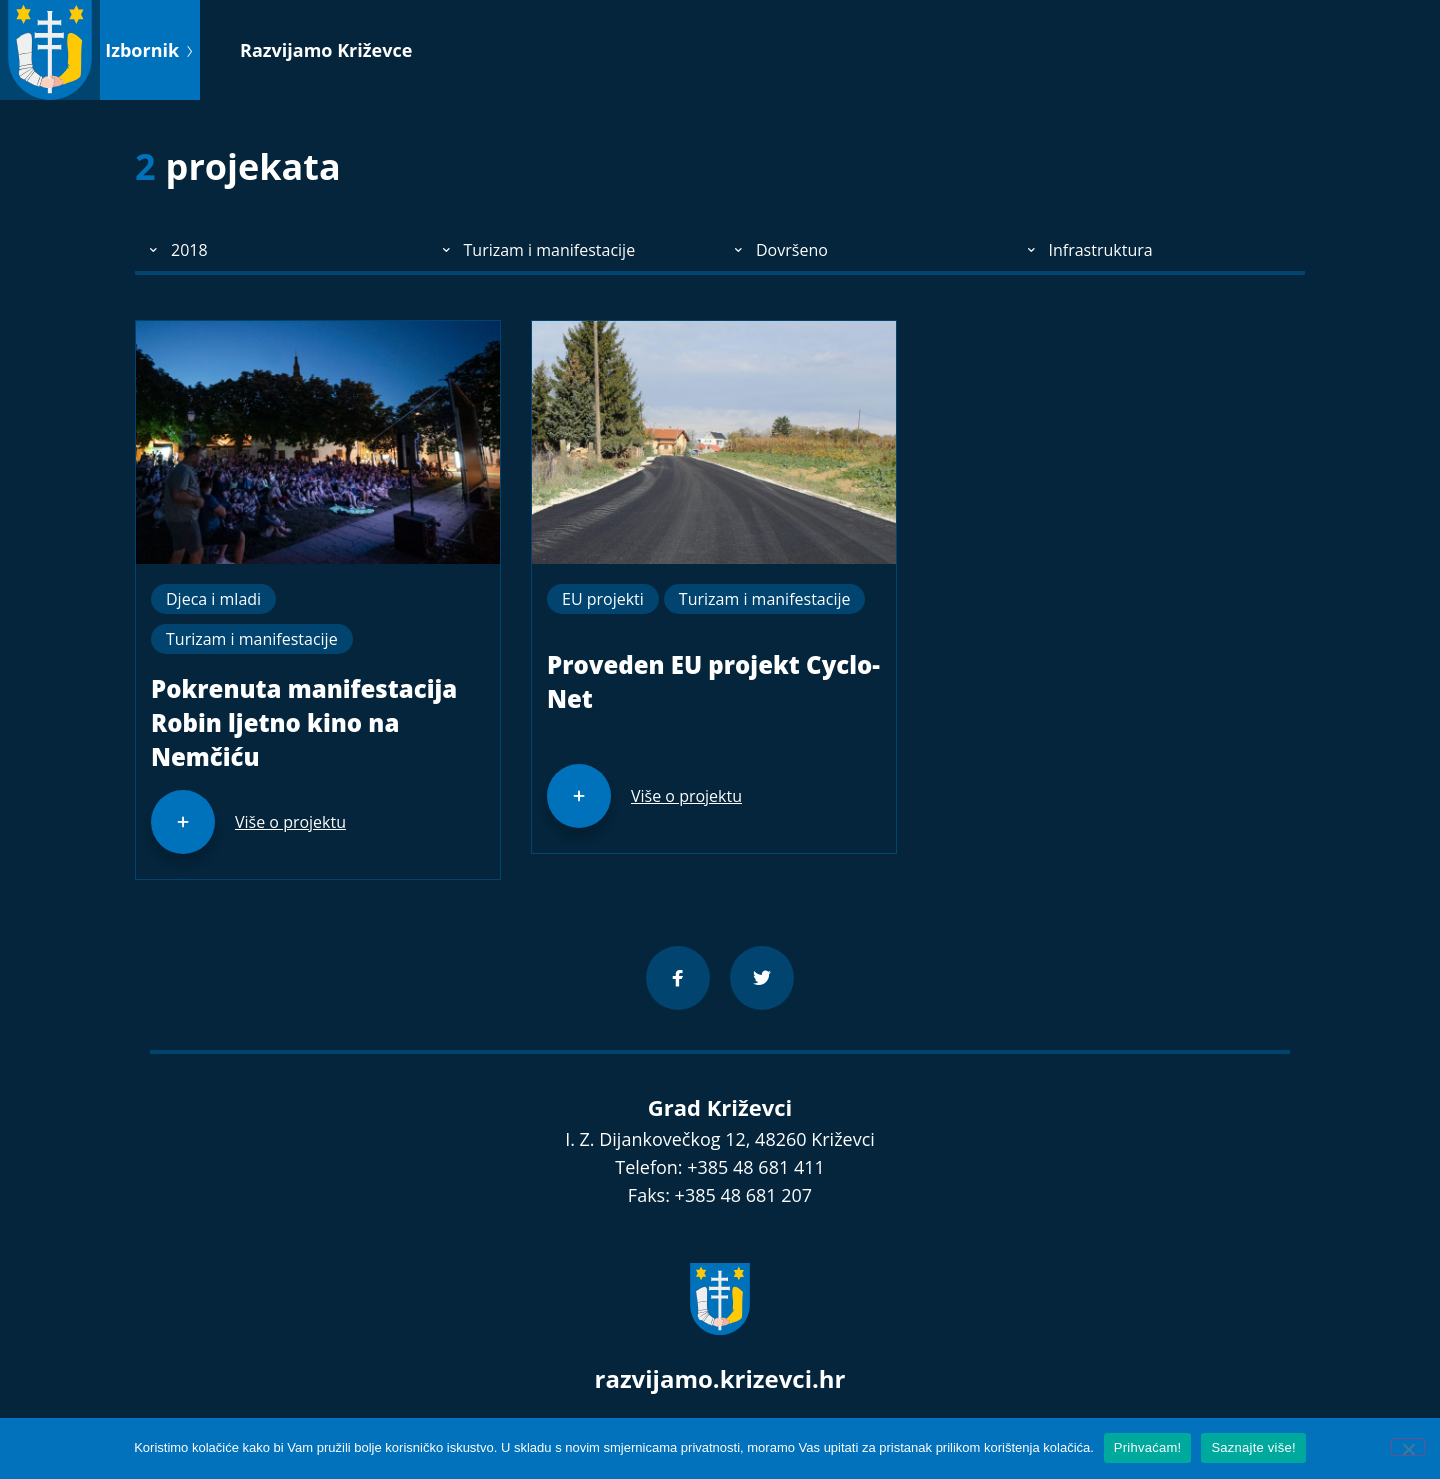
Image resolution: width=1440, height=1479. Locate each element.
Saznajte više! (1253, 1447)
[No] (1408, 1447)
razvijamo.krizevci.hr (720, 1378)
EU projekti (603, 599)
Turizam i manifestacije (252, 639)
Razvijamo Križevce (326, 50)
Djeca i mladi (213, 599)
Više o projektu (290, 822)
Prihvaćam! (1148, 1447)
